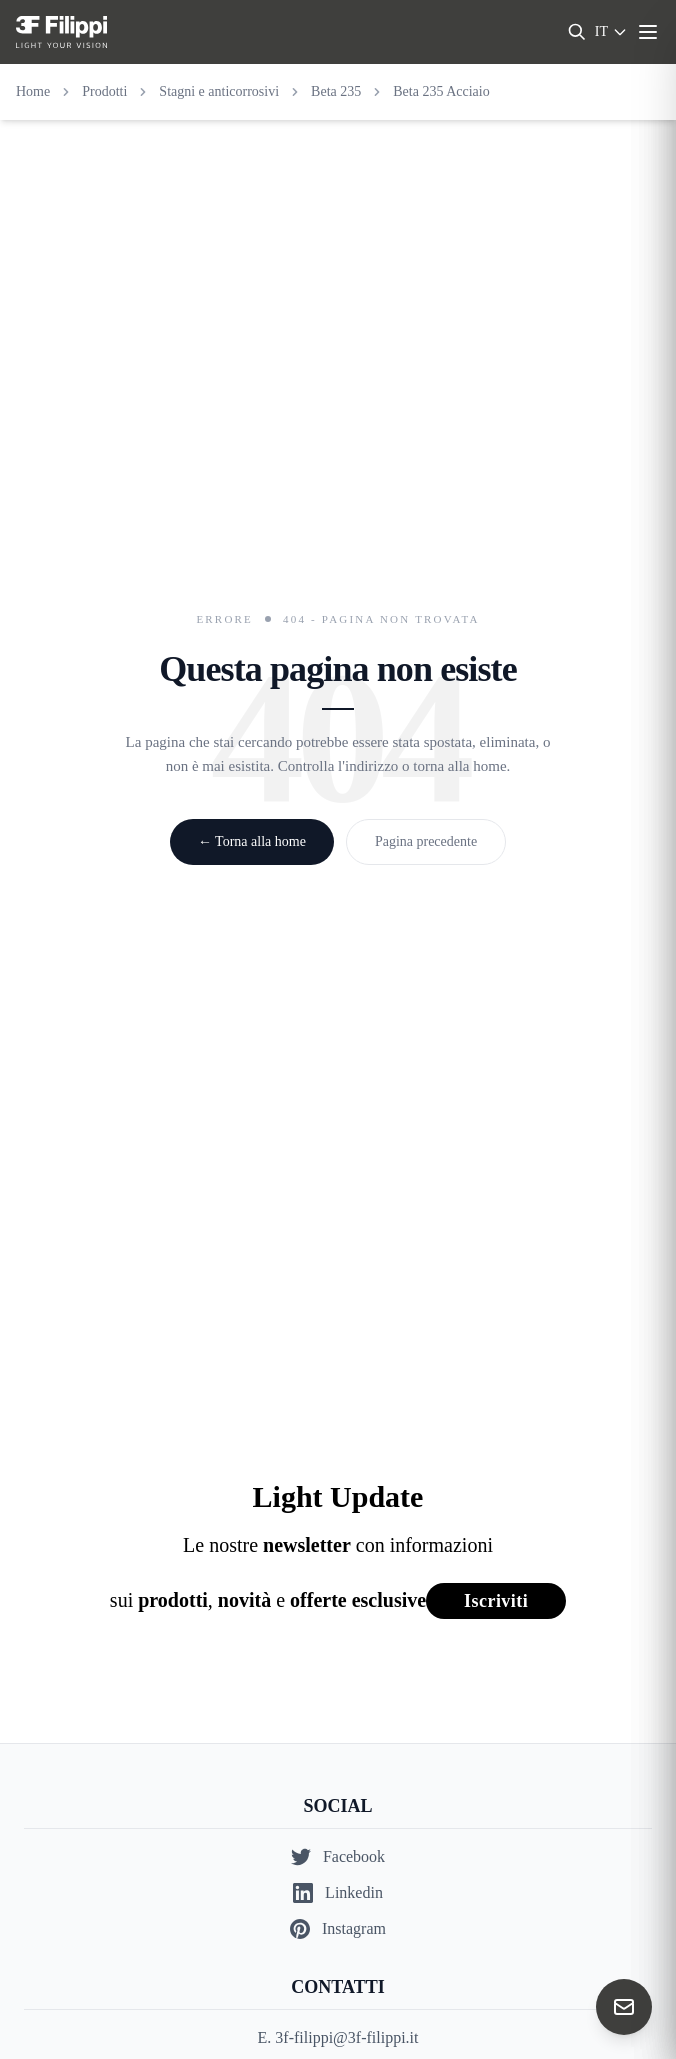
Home (33, 91)
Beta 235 (336, 91)
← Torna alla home (252, 841)
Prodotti (104, 91)
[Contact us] (624, 2007)
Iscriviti (496, 1601)
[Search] (577, 32)
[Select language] (611, 32)
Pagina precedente (426, 841)
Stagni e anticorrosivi (219, 91)
